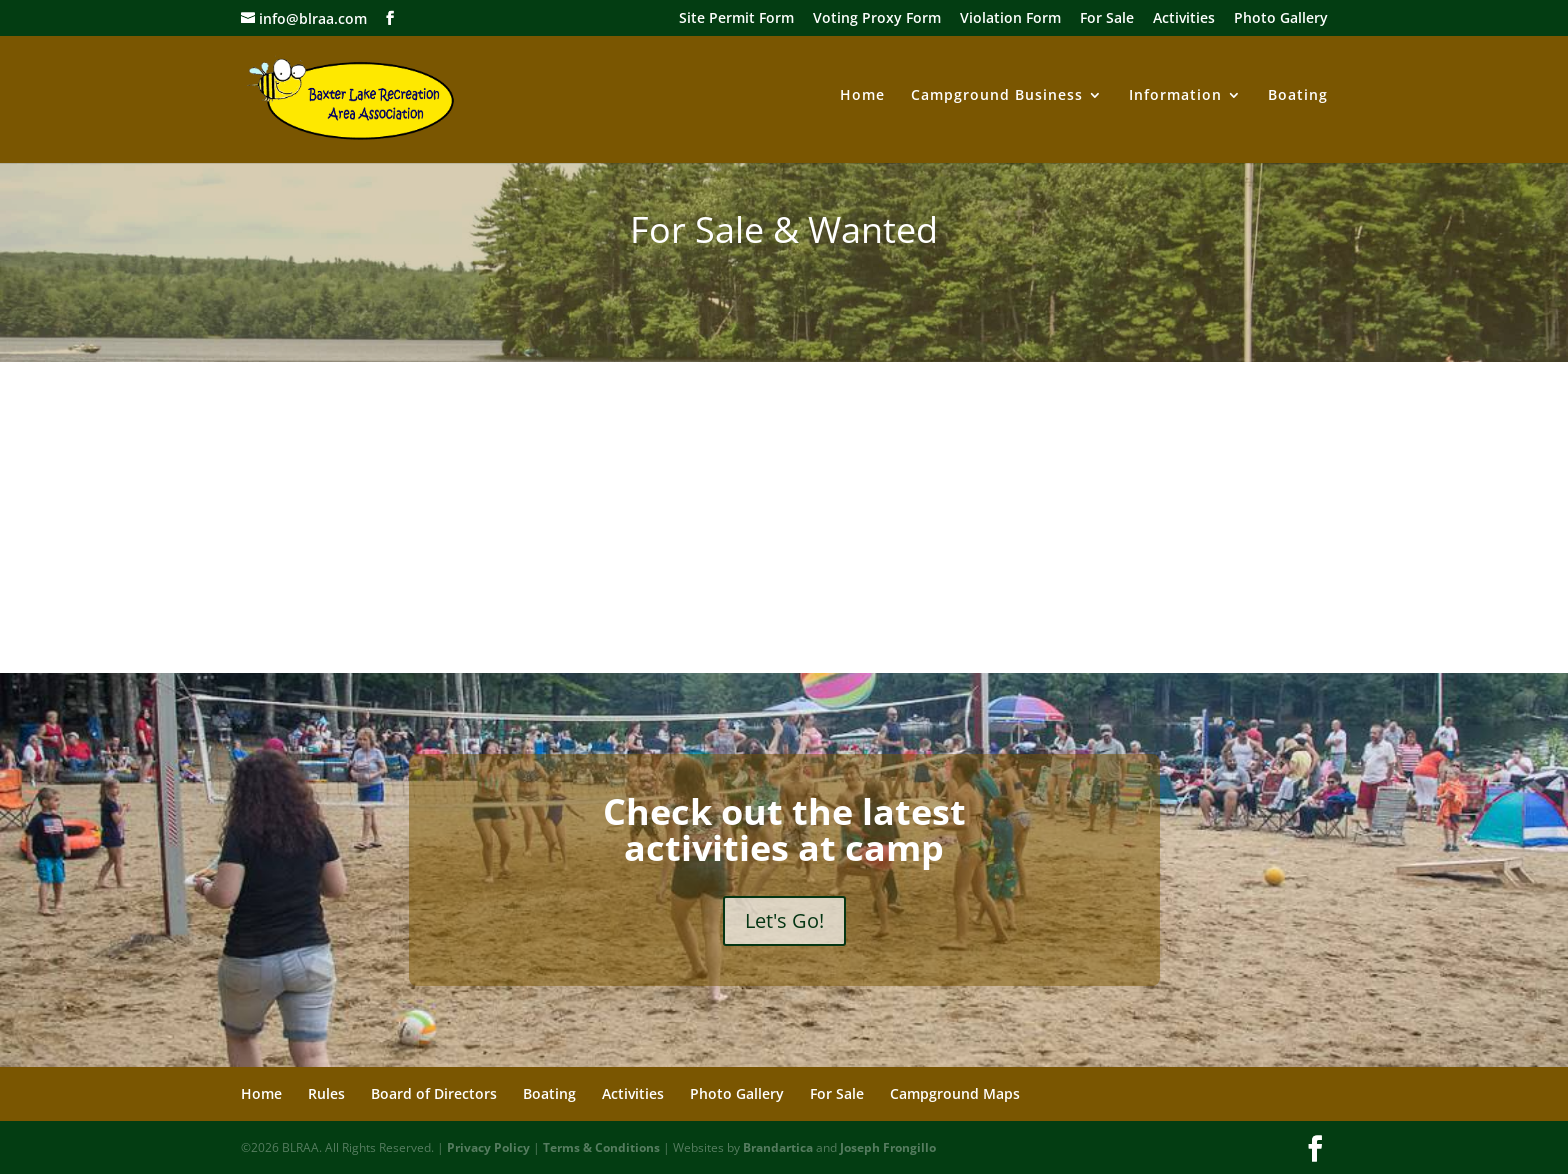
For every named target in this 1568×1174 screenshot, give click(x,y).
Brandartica (778, 1147)
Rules (326, 1093)
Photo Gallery (1281, 19)
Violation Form (1010, 19)
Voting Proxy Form (877, 19)
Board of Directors (434, 1093)
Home (862, 96)
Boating (1298, 96)
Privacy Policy (488, 1147)
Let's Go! (784, 920)
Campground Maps (955, 1093)
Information (1175, 96)
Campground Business (997, 96)
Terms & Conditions (601, 1147)
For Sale (1107, 19)
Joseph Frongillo (888, 1147)
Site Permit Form (736, 19)
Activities (1184, 19)
